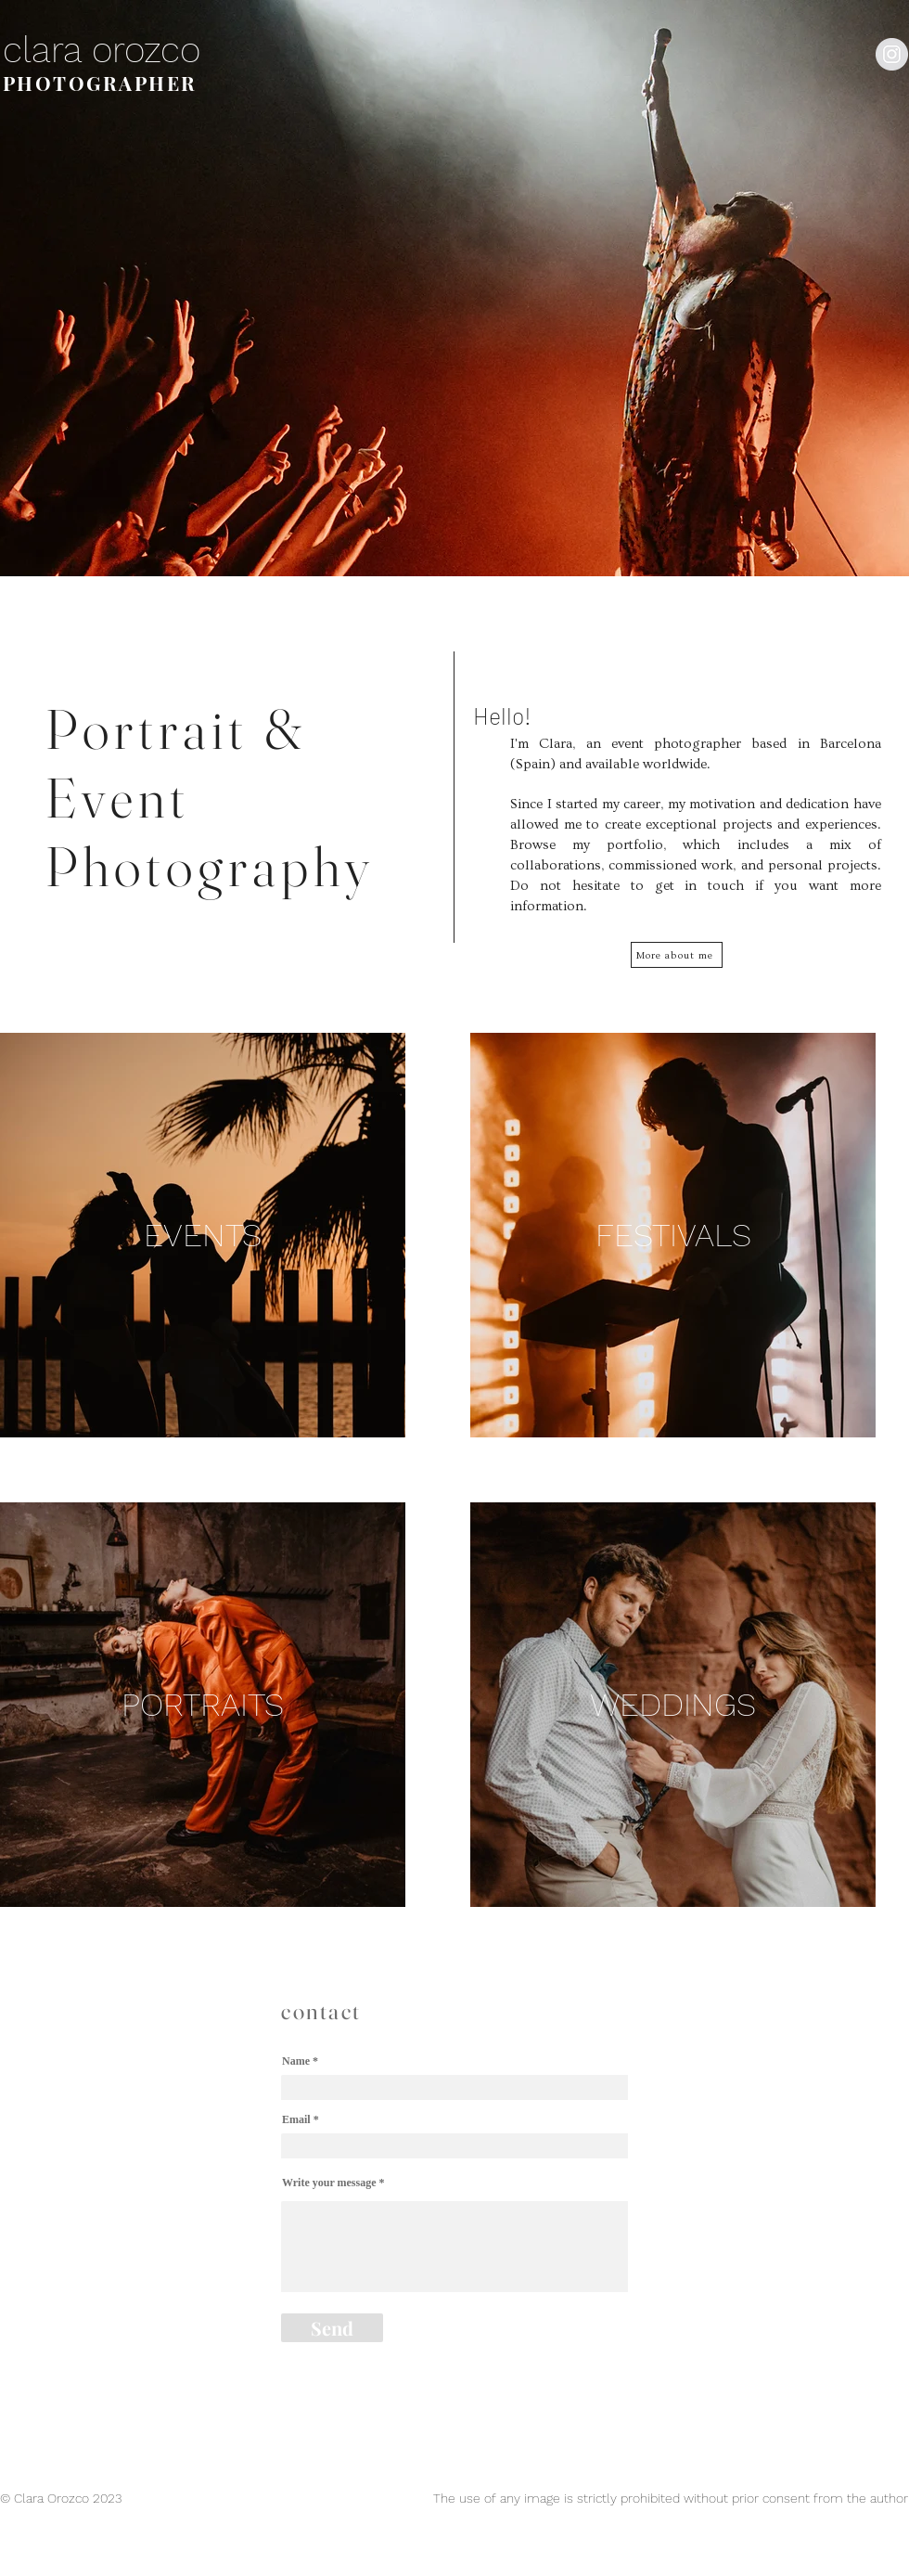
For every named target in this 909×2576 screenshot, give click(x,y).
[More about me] (677, 955)
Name (296, 2061)
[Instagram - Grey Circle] (892, 54)
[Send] (332, 2327)
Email (296, 2119)
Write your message (329, 2182)
